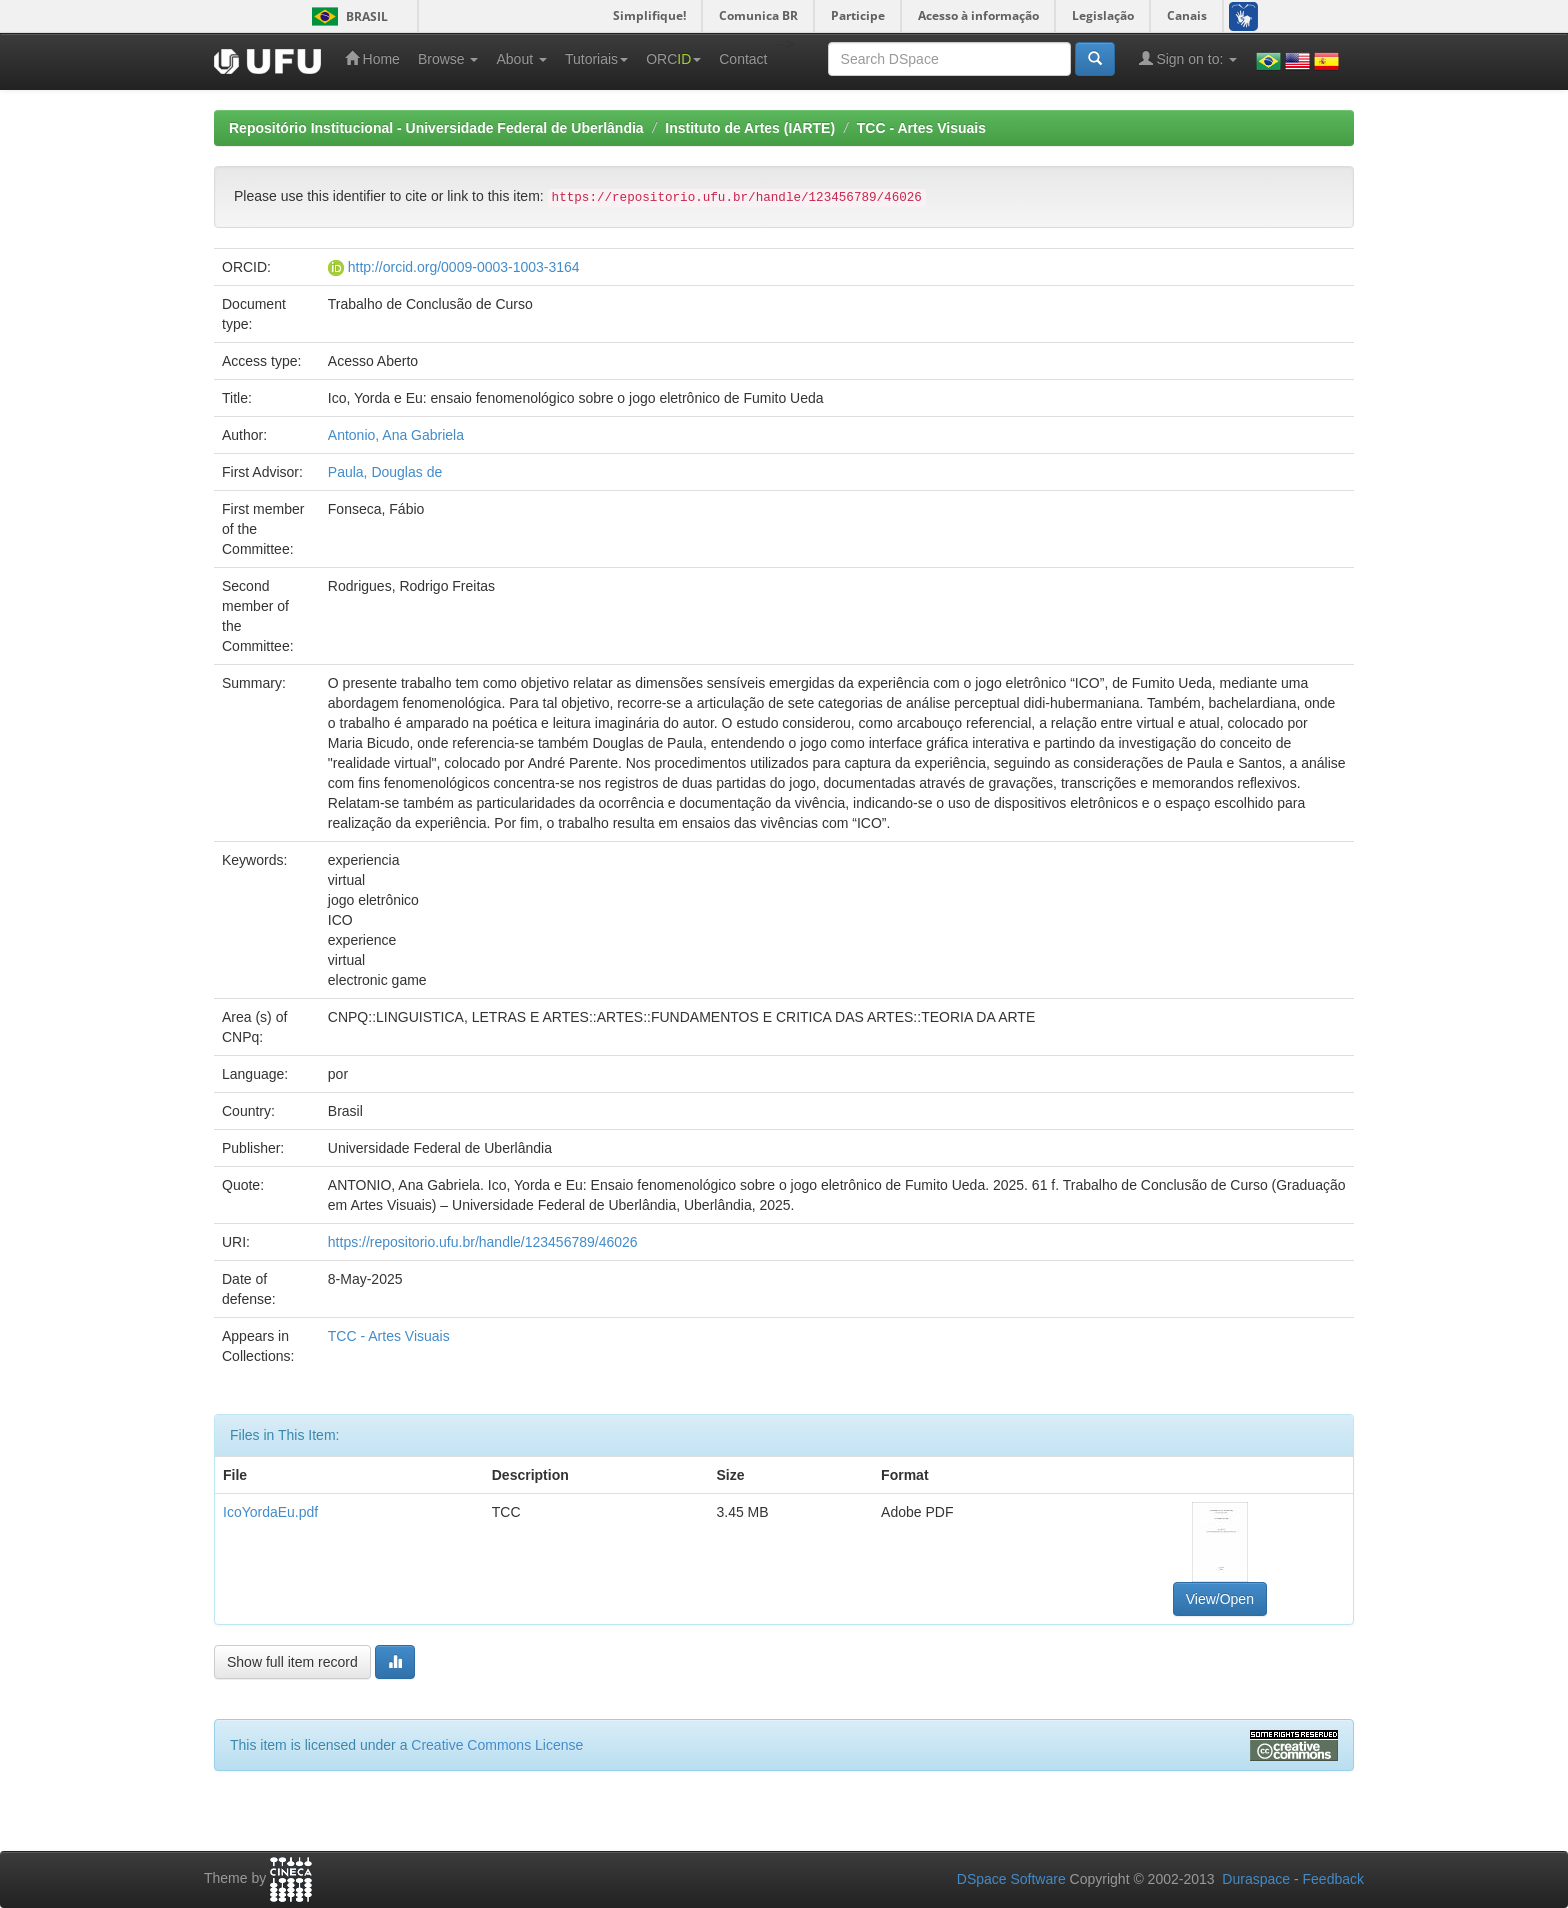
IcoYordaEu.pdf (270, 1512)
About (521, 59)
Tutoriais (596, 59)
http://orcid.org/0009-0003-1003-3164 (464, 267)
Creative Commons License (497, 1745)
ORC (673, 59)
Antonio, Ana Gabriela (396, 435)
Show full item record (292, 1662)
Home (372, 58)
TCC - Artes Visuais (921, 128)
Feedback (1333, 1879)
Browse (448, 59)
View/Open (1220, 1599)
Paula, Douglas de (385, 472)
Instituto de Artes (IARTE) (750, 128)
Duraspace (1256, 1879)
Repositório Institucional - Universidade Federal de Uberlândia (436, 128)
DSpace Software (1011, 1879)
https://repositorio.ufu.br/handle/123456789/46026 (483, 1242)
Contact (743, 59)
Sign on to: (1188, 58)
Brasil (346, 16)
